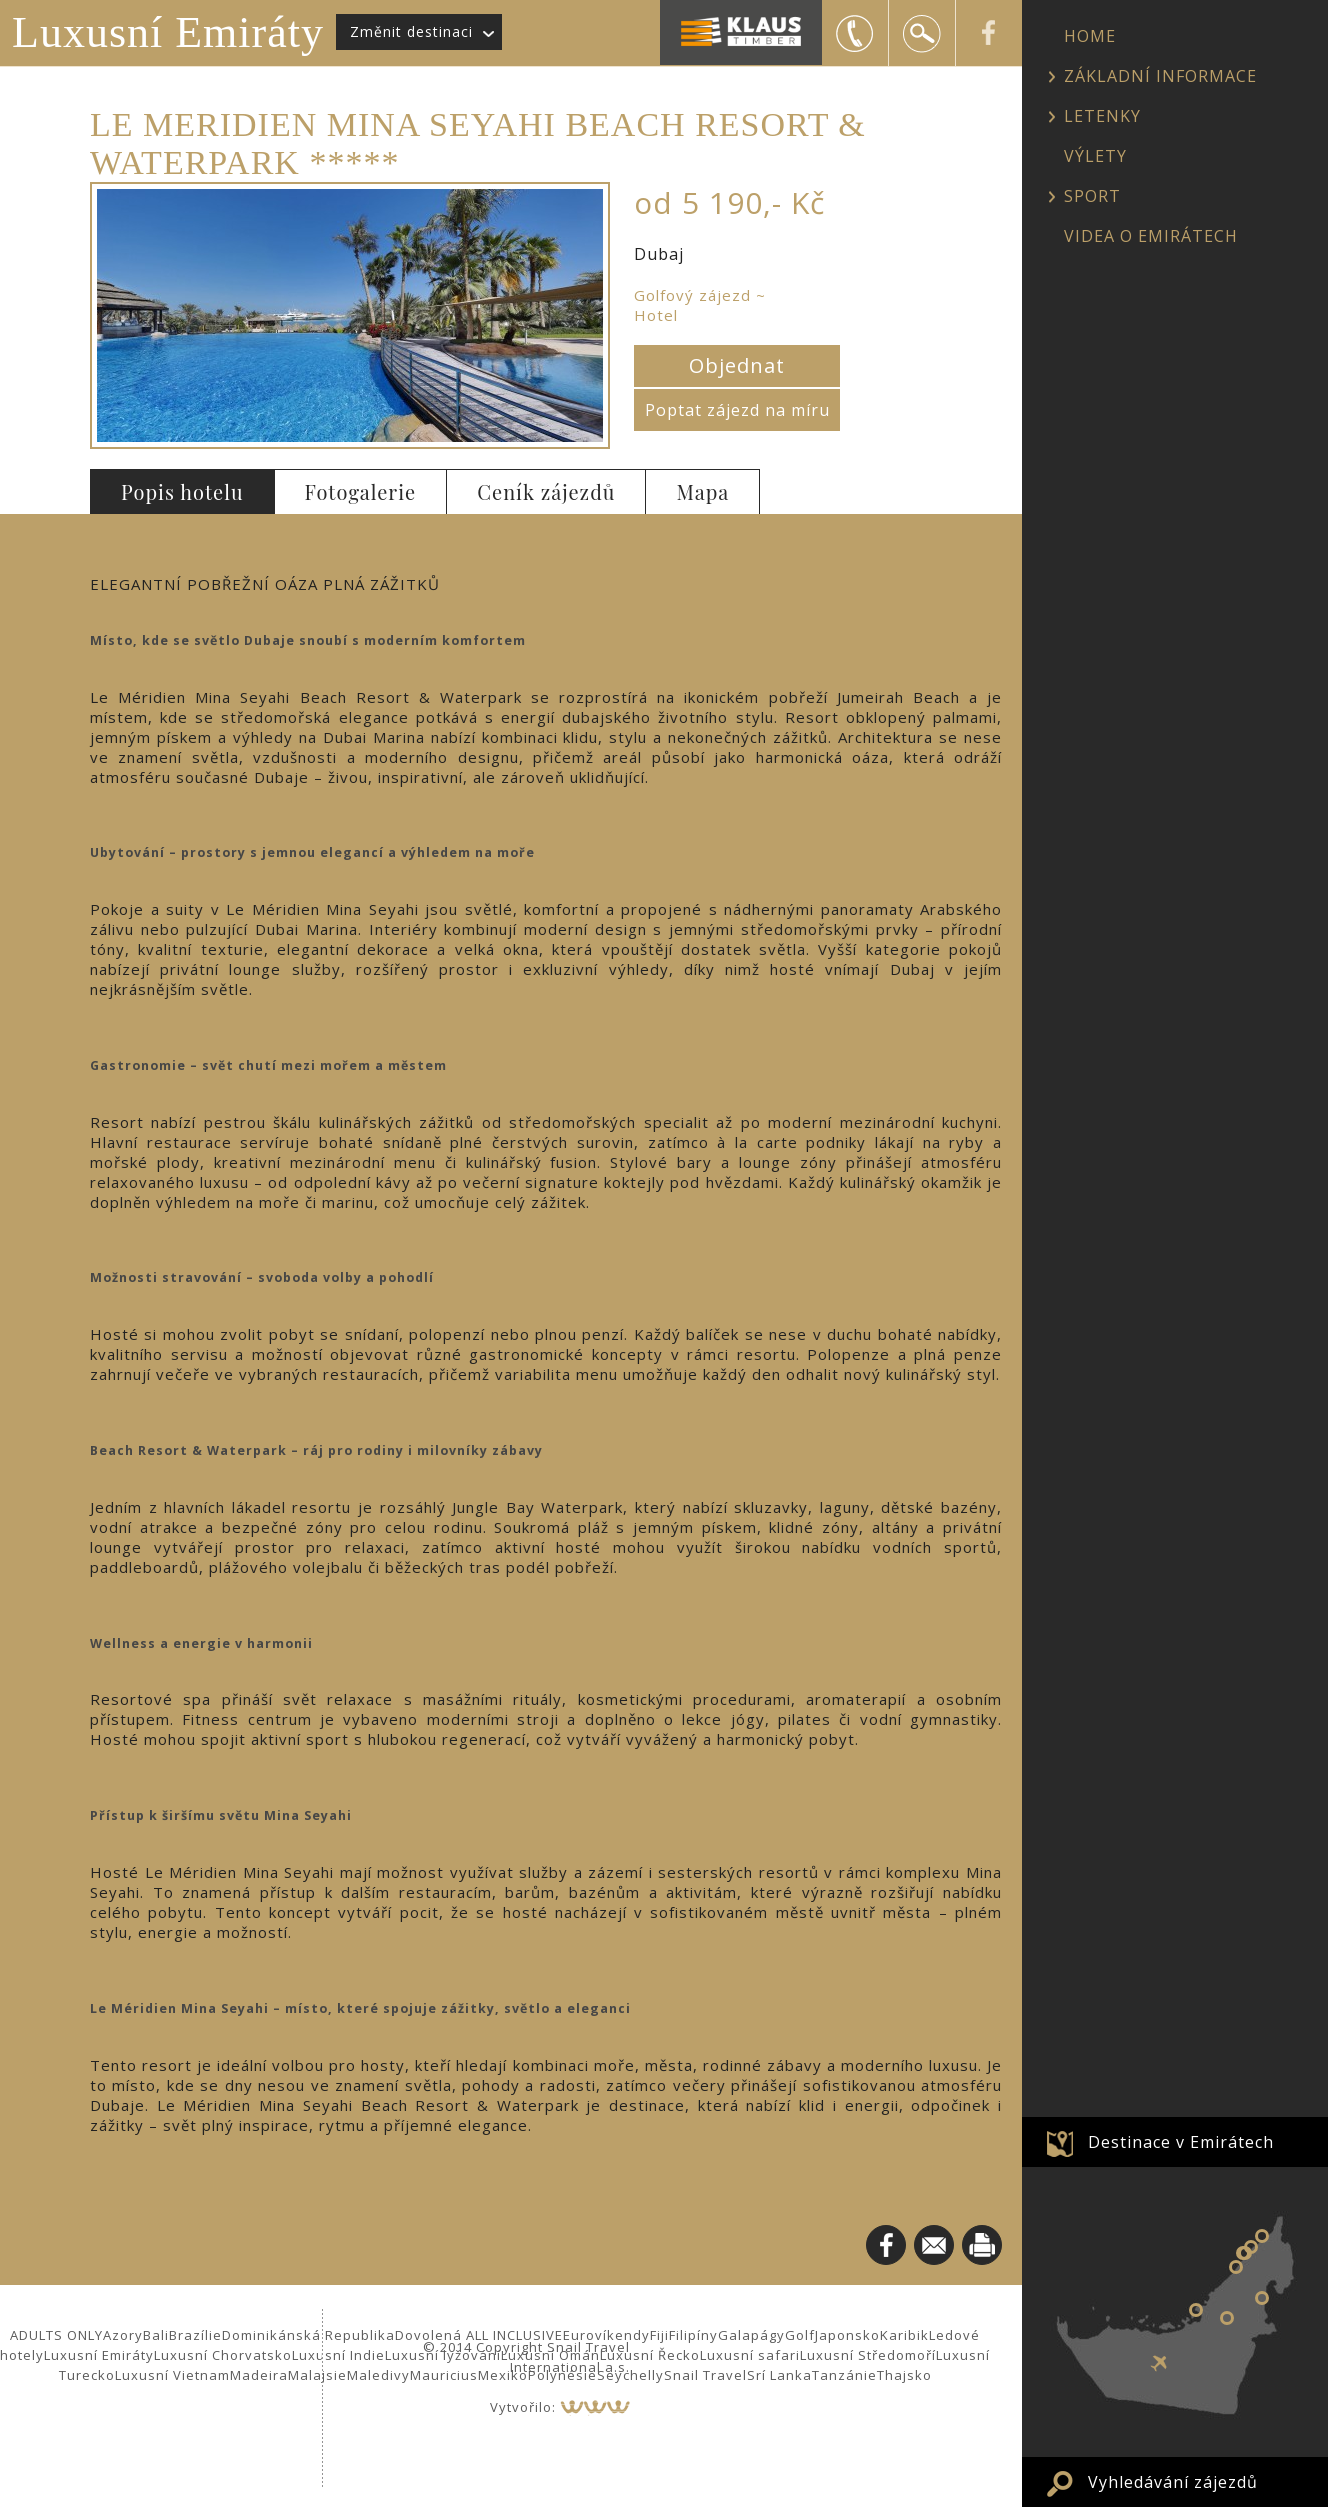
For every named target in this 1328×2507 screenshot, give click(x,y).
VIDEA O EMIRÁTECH (1151, 236)
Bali (156, 2335)
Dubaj (1236, 2267)
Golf (800, 2335)
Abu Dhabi (1196, 2310)
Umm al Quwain (1251, 2247)
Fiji (659, 2335)
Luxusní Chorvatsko (223, 2355)
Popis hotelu (182, 491)
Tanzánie (844, 2375)
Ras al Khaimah (1262, 2236)
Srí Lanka (779, 2375)
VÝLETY (1095, 156)
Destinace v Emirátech (1181, 2142)
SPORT (1092, 196)
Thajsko (904, 2375)
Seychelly (630, 2375)
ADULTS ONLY (56, 2335)
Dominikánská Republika (308, 2335)
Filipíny (693, 2335)
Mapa (702, 491)
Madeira (259, 2375)
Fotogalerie (361, 491)
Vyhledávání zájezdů (1173, 2482)
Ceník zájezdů (546, 491)
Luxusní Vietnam (172, 2375)
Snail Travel (705, 2375)
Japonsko (847, 2335)
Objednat (737, 365)
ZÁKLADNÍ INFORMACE (1160, 76)
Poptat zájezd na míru (737, 410)
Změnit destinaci (411, 31)
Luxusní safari (750, 2355)
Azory (123, 2335)
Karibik (904, 2335)
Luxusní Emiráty (168, 32)
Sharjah (1243, 2253)
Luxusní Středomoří (868, 2355)
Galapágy (751, 2335)
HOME (1090, 36)
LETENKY (1102, 116)
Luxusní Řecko (650, 2355)
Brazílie (195, 2335)
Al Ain (1227, 2318)
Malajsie (317, 2375)
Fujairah (1262, 2298)
